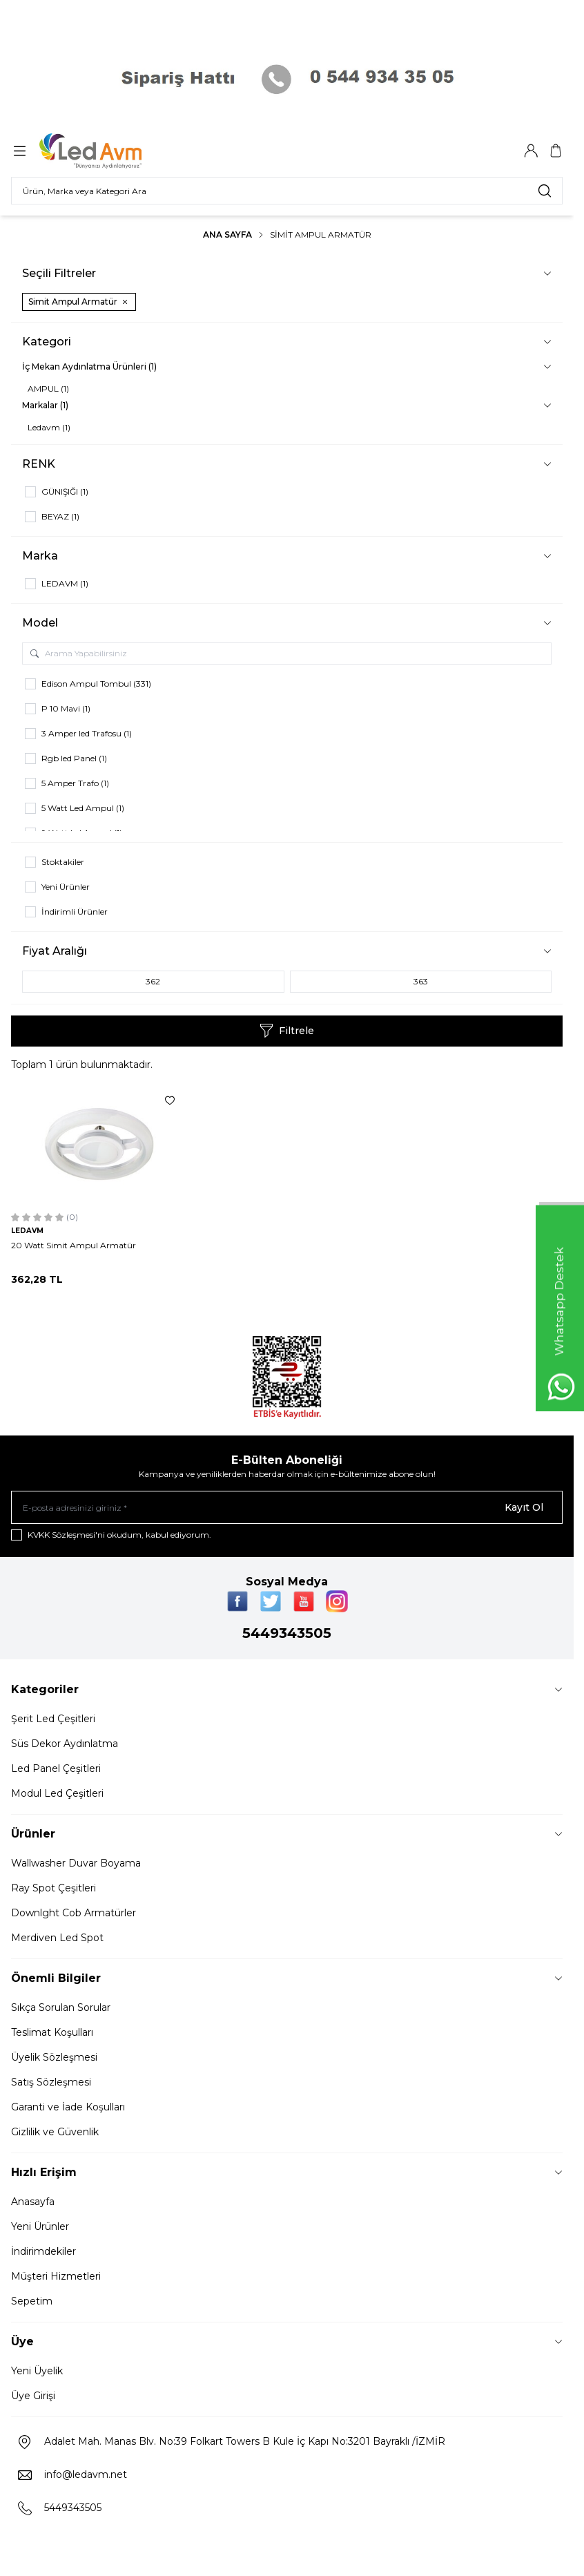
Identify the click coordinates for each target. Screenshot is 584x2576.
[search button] (545, 191)
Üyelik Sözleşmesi (54, 2057)
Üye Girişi (33, 2395)
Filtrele (287, 1031)
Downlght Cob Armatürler (73, 1913)
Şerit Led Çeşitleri (53, 1718)
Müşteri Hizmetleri (56, 2276)
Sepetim (31, 2301)
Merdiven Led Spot (57, 1937)
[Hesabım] (531, 151)
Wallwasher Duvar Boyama (76, 1863)
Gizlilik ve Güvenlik (55, 2132)
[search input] (287, 190)
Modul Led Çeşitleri (57, 1793)
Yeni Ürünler (40, 2226)
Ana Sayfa (227, 234)
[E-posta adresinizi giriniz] (287, 1507)
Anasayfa (33, 2201)
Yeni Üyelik (37, 2371)
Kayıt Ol (524, 1507)
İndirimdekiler (43, 2251)
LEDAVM (27, 1230)
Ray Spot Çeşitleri (53, 1888)
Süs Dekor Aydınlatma (64, 1743)
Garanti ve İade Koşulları (68, 2107)
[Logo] (105, 151)
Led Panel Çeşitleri (56, 1768)
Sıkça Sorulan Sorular (60, 2007)
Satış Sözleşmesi (51, 2082)
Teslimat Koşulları (52, 2032)
